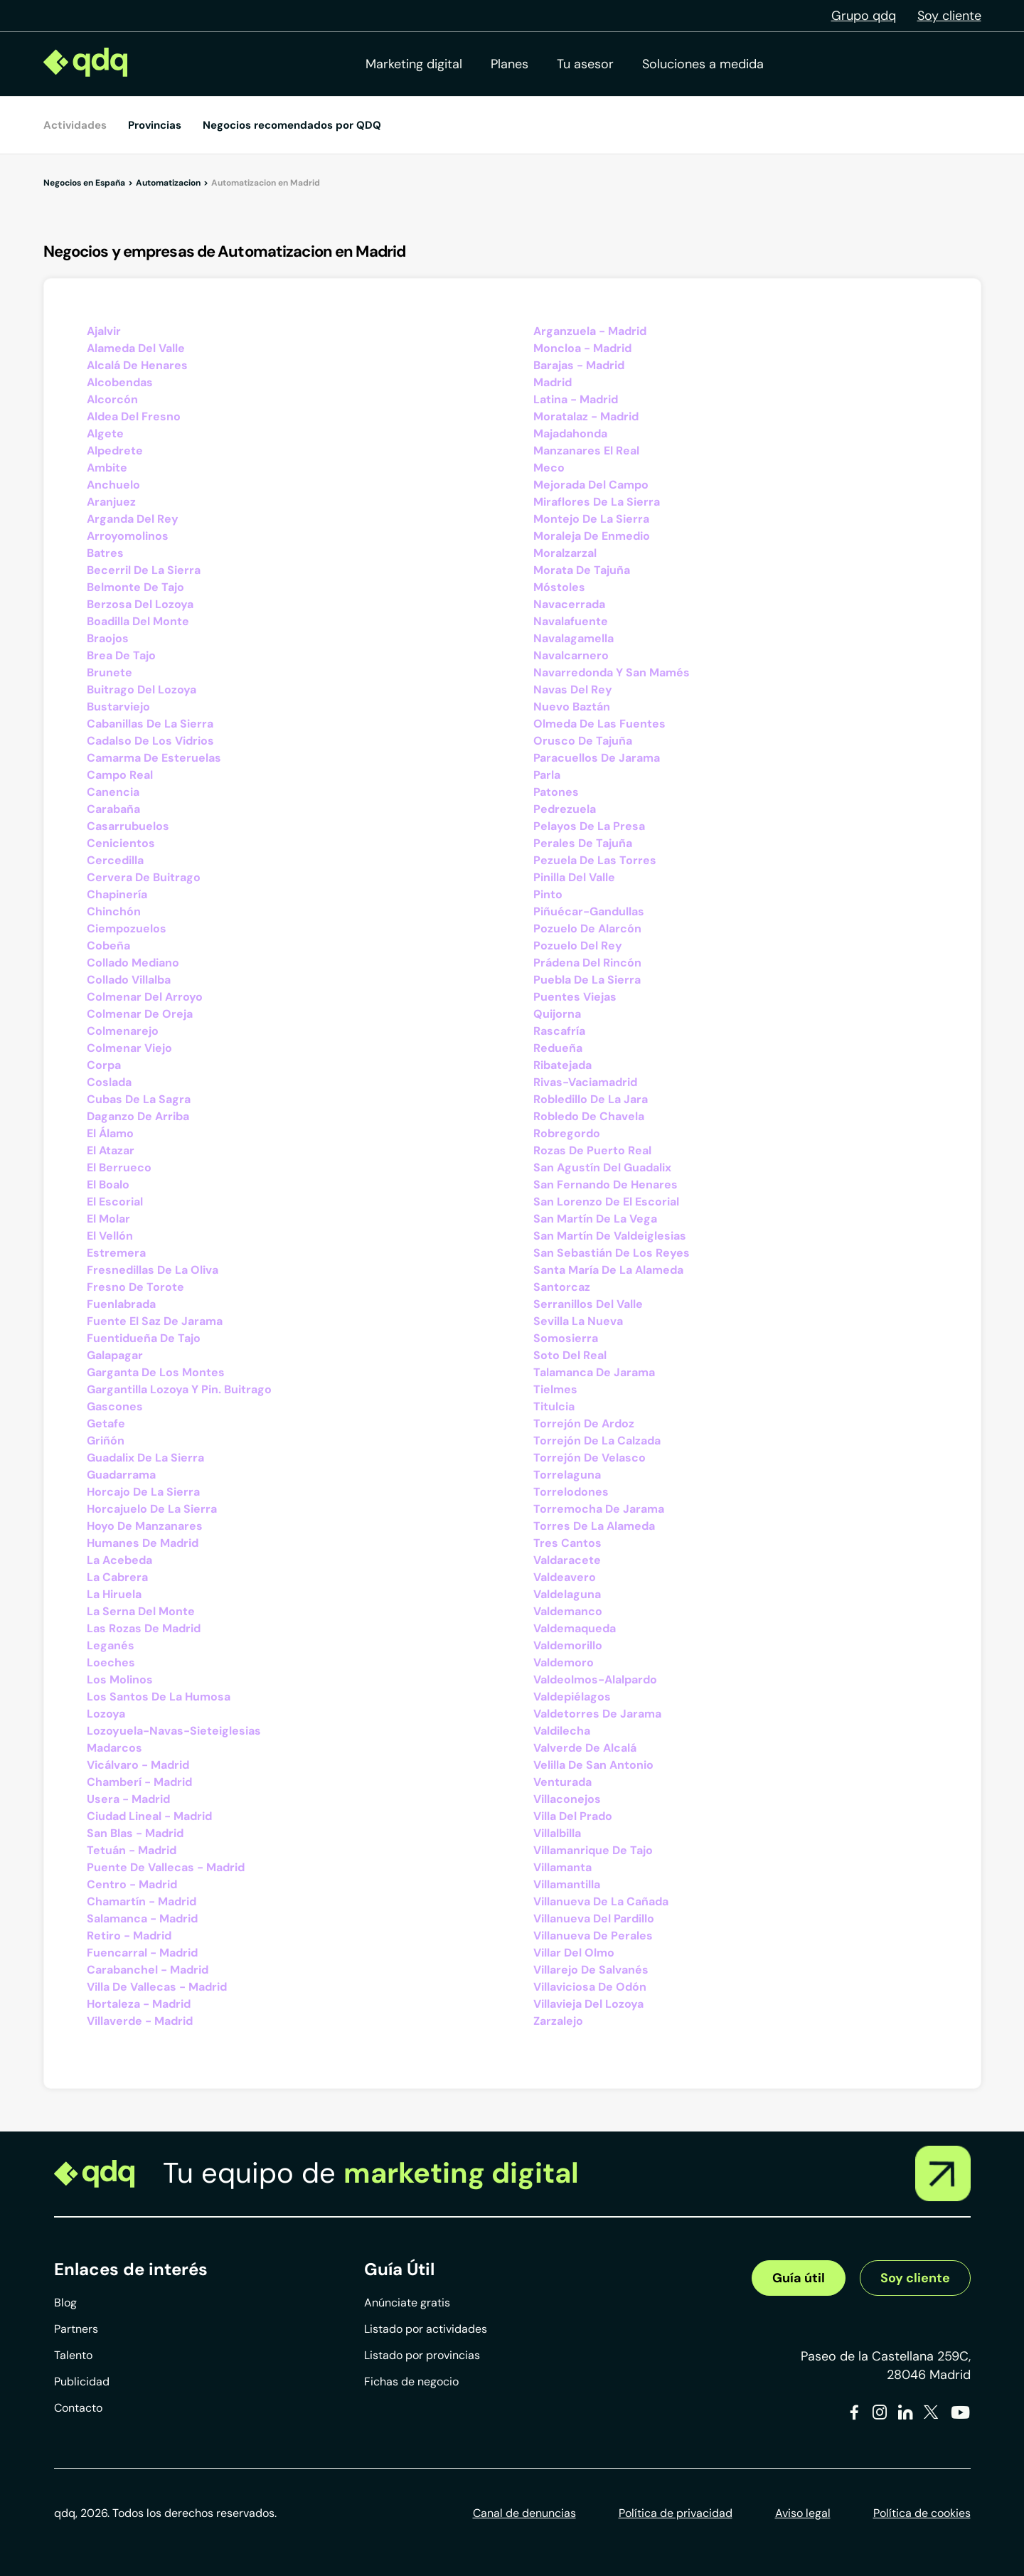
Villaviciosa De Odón (589, 1986)
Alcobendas (120, 382)
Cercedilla (115, 860)
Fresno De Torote (135, 1286)
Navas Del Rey (572, 689)
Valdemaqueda (574, 1628)
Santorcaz (561, 1286)
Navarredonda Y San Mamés (611, 672)
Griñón (105, 1440)
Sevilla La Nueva (578, 1321)
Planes (509, 64)
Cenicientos (121, 843)
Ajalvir (104, 331)
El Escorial (115, 1201)
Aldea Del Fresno (134, 416)
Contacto (78, 2407)
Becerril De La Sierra (144, 570)
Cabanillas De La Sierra (150, 723)
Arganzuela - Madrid (589, 331)
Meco (549, 467)
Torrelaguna (567, 1474)
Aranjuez (111, 501)
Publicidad (82, 2381)
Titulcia (554, 1406)
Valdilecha (561, 1730)
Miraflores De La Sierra (596, 501)
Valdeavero (564, 1577)
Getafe (106, 1423)
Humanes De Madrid (142, 1543)
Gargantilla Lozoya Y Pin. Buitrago (179, 1389)
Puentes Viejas (575, 996)
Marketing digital (414, 64)
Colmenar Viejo (129, 1047)
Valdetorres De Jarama (597, 1713)
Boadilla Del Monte (138, 621)
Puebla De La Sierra (587, 979)
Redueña (557, 1047)
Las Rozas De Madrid (144, 1628)
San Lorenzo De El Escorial (606, 1201)
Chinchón (114, 911)
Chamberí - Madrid (139, 1781)
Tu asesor (585, 64)
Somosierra (565, 1338)
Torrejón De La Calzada (597, 1440)
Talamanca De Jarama (594, 1372)
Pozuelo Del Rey (577, 945)
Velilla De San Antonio (593, 1764)
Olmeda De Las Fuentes (599, 723)
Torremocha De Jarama (598, 1508)
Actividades (75, 125)
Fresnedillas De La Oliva (152, 1269)
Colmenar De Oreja (140, 1013)
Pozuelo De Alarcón (587, 928)
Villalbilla (557, 1833)
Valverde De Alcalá (584, 1747)
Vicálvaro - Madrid (138, 1764)
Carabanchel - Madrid (147, 1969)
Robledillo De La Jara (590, 1099)
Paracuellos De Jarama (596, 757)
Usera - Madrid (128, 1799)
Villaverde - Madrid (140, 2020)
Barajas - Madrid (578, 365)
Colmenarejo (123, 1030)
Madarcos (114, 1747)
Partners (76, 2328)
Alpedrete (115, 450)
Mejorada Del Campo (591, 484)
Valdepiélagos (572, 1696)
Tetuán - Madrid (131, 1850)
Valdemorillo (567, 1645)
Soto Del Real (570, 1355)
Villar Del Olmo (573, 1952)
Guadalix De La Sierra (145, 1457)
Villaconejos (567, 1799)
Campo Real (120, 774)
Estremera (116, 1252)
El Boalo (108, 1184)
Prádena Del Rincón (587, 962)
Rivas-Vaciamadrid (585, 1082)
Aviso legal (803, 2513)
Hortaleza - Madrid (139, 2003)
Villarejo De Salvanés (591, 1969)
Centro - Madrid (132, 1884)
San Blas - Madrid (135, 1833)
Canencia (113, 791)
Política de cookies (922, 2513)
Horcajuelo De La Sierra (152, 1508)
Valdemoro (563, 1662)
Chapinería (117, 894)
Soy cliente (949, 15)
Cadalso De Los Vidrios (150, 740)
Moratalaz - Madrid (586, 416)
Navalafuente (570, 621)
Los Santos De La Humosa (158, 1696)
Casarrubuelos (128, 826)
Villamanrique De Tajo (593, 1850)
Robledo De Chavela (588, 1116)
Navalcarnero (571, 655)
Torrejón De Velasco (589, 1457)
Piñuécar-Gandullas (588, 911)
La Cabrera (117, 1577)
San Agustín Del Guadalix (602, 1167)
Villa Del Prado (572, 1816)
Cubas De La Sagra (139, 1099)
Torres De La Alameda (594, 1525)
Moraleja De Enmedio (591, 535)
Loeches (111, 1662)
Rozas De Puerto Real (592, 1150)
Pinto (547, 894)
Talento (73, 2355)
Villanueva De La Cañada (600, 1901)
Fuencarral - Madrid (142, 1952)
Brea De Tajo (121, 655)
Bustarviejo (118, 706)
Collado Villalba (129, 979)
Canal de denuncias (524, 2513)
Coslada (109, 1082)
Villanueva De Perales (593, 1935)
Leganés (110, 1645)
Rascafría (559, 1030)
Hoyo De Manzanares (145, 1525)
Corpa (104, 1065)
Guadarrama (121, 1474)
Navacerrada (569, 604)
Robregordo (566, 1133)
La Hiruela (114, 1594)
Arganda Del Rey (132, 518)
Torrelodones (571, 1491)
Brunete (109, 672)
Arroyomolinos (128, 535)
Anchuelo (113, 484)
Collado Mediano (133, 962)
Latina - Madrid (575, 399)
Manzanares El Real (586, 450)
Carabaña (113, 809)
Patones (556, 791)
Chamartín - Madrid (141, 1901)
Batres (105, 552)
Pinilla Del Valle (574, 877)
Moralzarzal (565, 552)
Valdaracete (567, 1560)
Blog (65, 2302)
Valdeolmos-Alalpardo (595, 1679)
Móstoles (559, 587)
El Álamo (110, 1133)
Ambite (107, 467)
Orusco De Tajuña (582, 740)
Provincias (154, 125)
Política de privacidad (675, 2513)
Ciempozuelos (126, 928)
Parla (546, 774)
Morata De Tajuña (581, 570)
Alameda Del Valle (136, 348)
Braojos (108, 638)
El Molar (108, 1218)
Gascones (115, 1406)
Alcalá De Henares (137, 365)
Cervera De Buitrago (144, 877)
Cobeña (108, 945)
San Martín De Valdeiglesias (609, 1235)
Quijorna (557, 1013)
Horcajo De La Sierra (143, 1491)
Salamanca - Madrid (142, 1918)
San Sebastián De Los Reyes (611, 1252)
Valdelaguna (567, 1594)
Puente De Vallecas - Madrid (166, 1867)
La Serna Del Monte (141, 1611)
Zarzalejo (558, 2020)
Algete (105, 433)
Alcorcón (112, 399)
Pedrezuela (564, 809)
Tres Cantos (567, 1543)
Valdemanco (567, 1611)
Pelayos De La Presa (589, 826)
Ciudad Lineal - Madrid (149, 1816)
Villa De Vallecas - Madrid (157, 1986)
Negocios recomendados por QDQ (292, 125)
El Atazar (110, 1150)
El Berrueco (119, 1167)
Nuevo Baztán (571, 706)
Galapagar (115, 1355)
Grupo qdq (863, 15)
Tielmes (555, 1389)
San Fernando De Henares (605, 1184)
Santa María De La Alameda (608, 1269)
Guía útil (798, 2278)
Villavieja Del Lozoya (588, 2003)
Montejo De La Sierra (591, 518)
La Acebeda (119, 1560)
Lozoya (106, 1713)
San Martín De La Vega (595, 1218)
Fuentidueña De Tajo (144, 1338)
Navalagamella (573, 638)
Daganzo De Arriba (138, 1116)
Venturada (562, 1781)
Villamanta (562, 1867)
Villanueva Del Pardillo (593, 1918)
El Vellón (110, 1235)
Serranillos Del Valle (588, 1304)
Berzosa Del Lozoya (140, 604)
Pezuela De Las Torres (594, 860)
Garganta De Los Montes (156, 1372)
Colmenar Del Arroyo (145, 996)
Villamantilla (566, 1884)
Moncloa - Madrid (582, 348)
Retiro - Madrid (129, 1935)
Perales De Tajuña (582, 843)
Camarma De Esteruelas (154, 757)
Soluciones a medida (703, 64)
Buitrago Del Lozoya (141, 689)
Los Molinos (120, 1679)
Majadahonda (570, 433)
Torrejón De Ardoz (583, 1423)
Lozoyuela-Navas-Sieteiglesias (174, 1730)
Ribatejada (562, 1065)
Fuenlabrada (121, 1304)
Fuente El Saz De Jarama (155, 1321)
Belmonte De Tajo (135, 587)
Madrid (552, 382)
